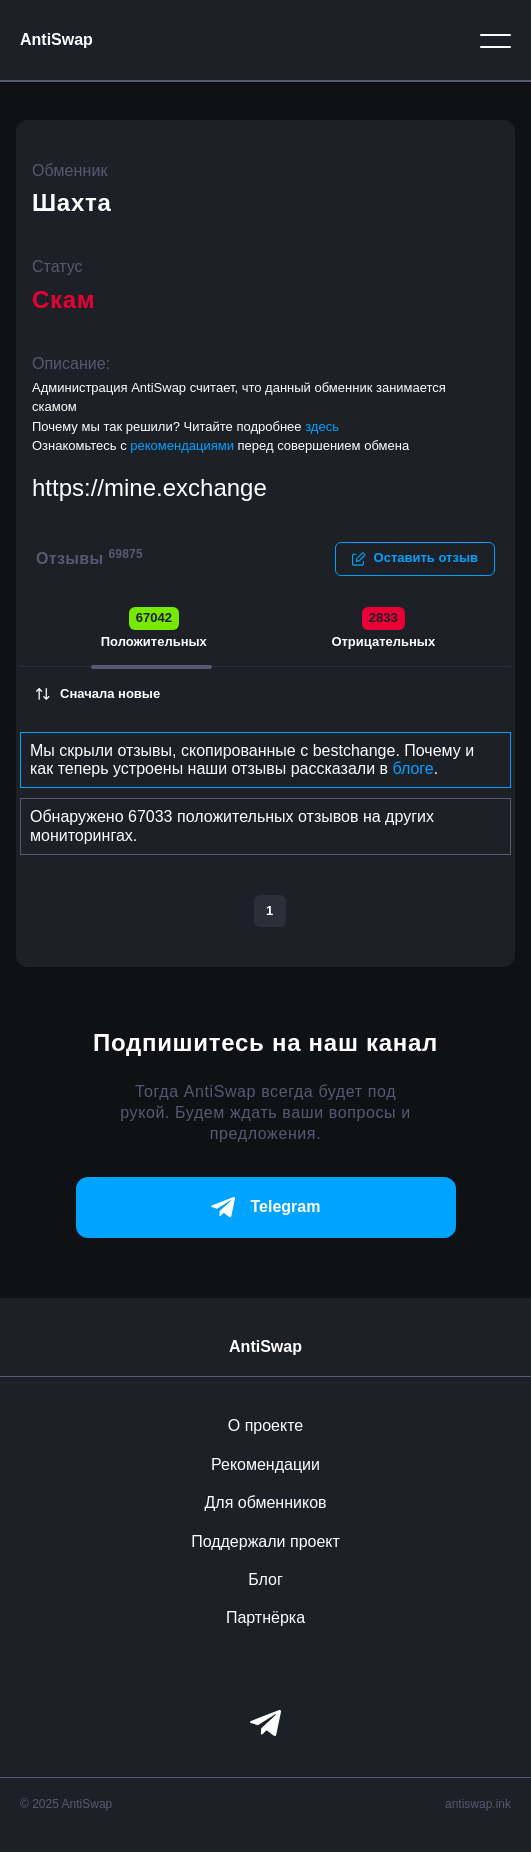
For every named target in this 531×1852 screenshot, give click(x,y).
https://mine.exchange (149, 487)
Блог (265, 1579)
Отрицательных (383, 628)
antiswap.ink (478, 1804)
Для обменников (265, 1502)
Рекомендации (265, 1464)
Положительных (154, 628)
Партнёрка (265, 1617)
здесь (322, 426)
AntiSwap (56, 39)
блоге (412, 768)
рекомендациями (183, 445)
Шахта (72, 202)
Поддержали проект (265, 1541)
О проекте (265, 1425)
